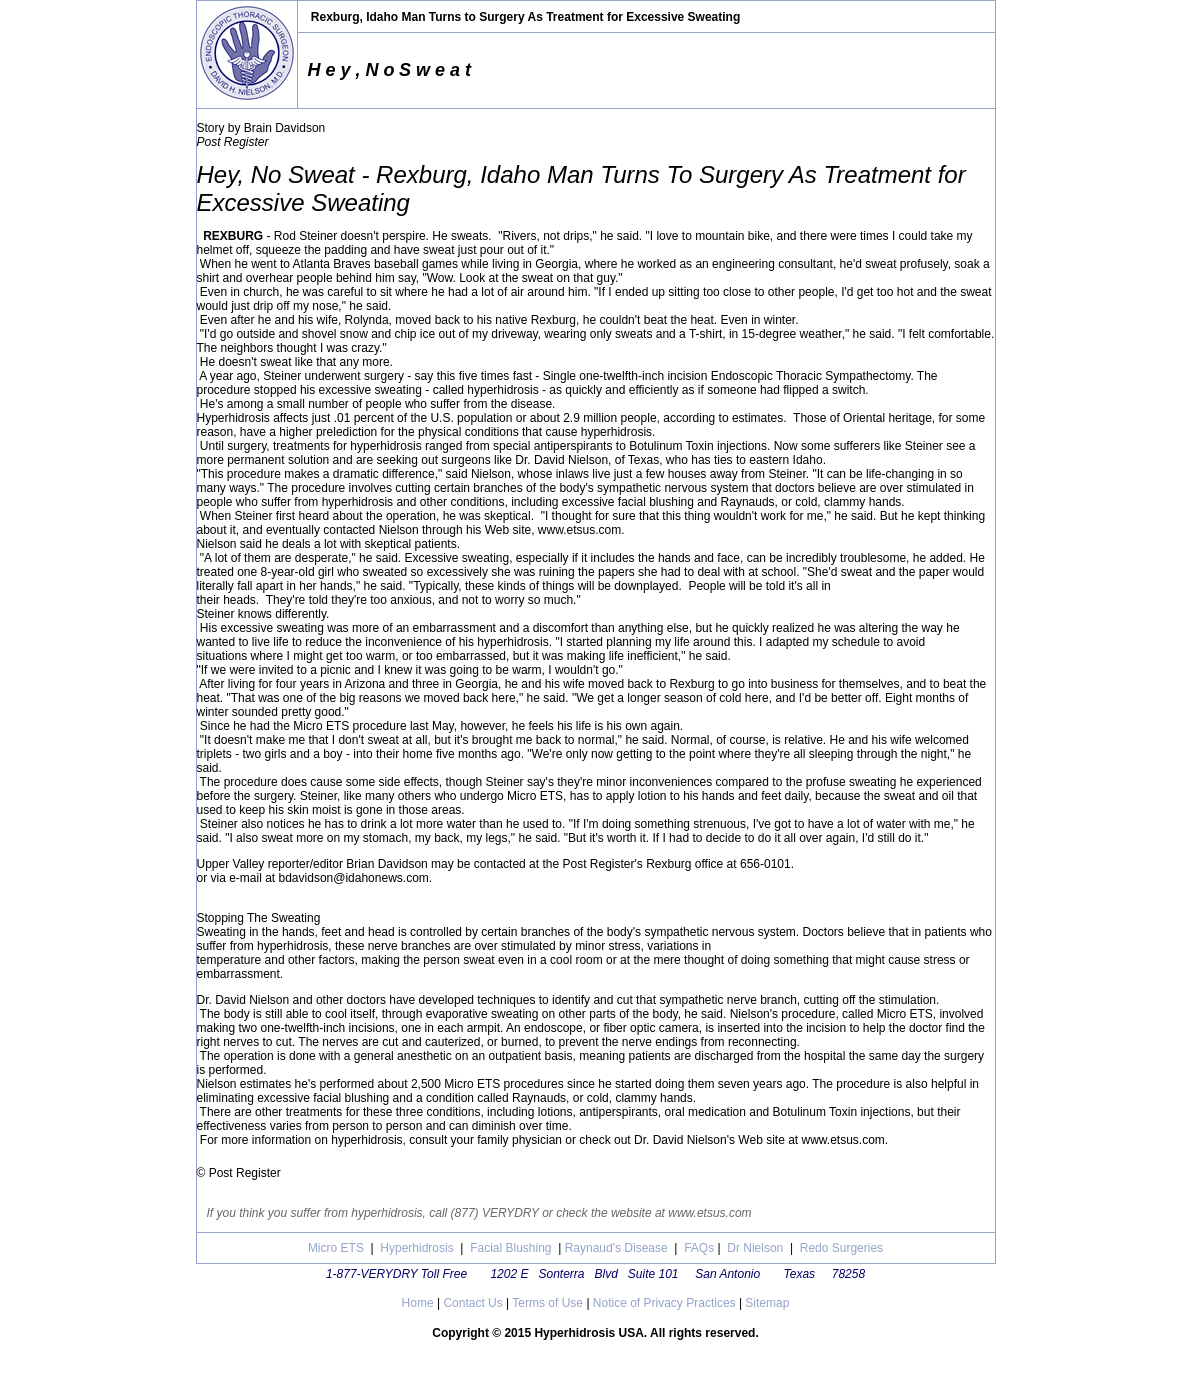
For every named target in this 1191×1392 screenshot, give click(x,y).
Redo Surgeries (841, 1248)
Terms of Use (547, 1303)
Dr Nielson (755, 1248)
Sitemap (765, 1303)
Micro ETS (336, 1248)
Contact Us (472, 1303)
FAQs (697, 1248)
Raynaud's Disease (616, 1248)
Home (418, 1303)
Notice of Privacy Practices (664, 1303)
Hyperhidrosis (416, 1248)
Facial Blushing (510, 1248)
